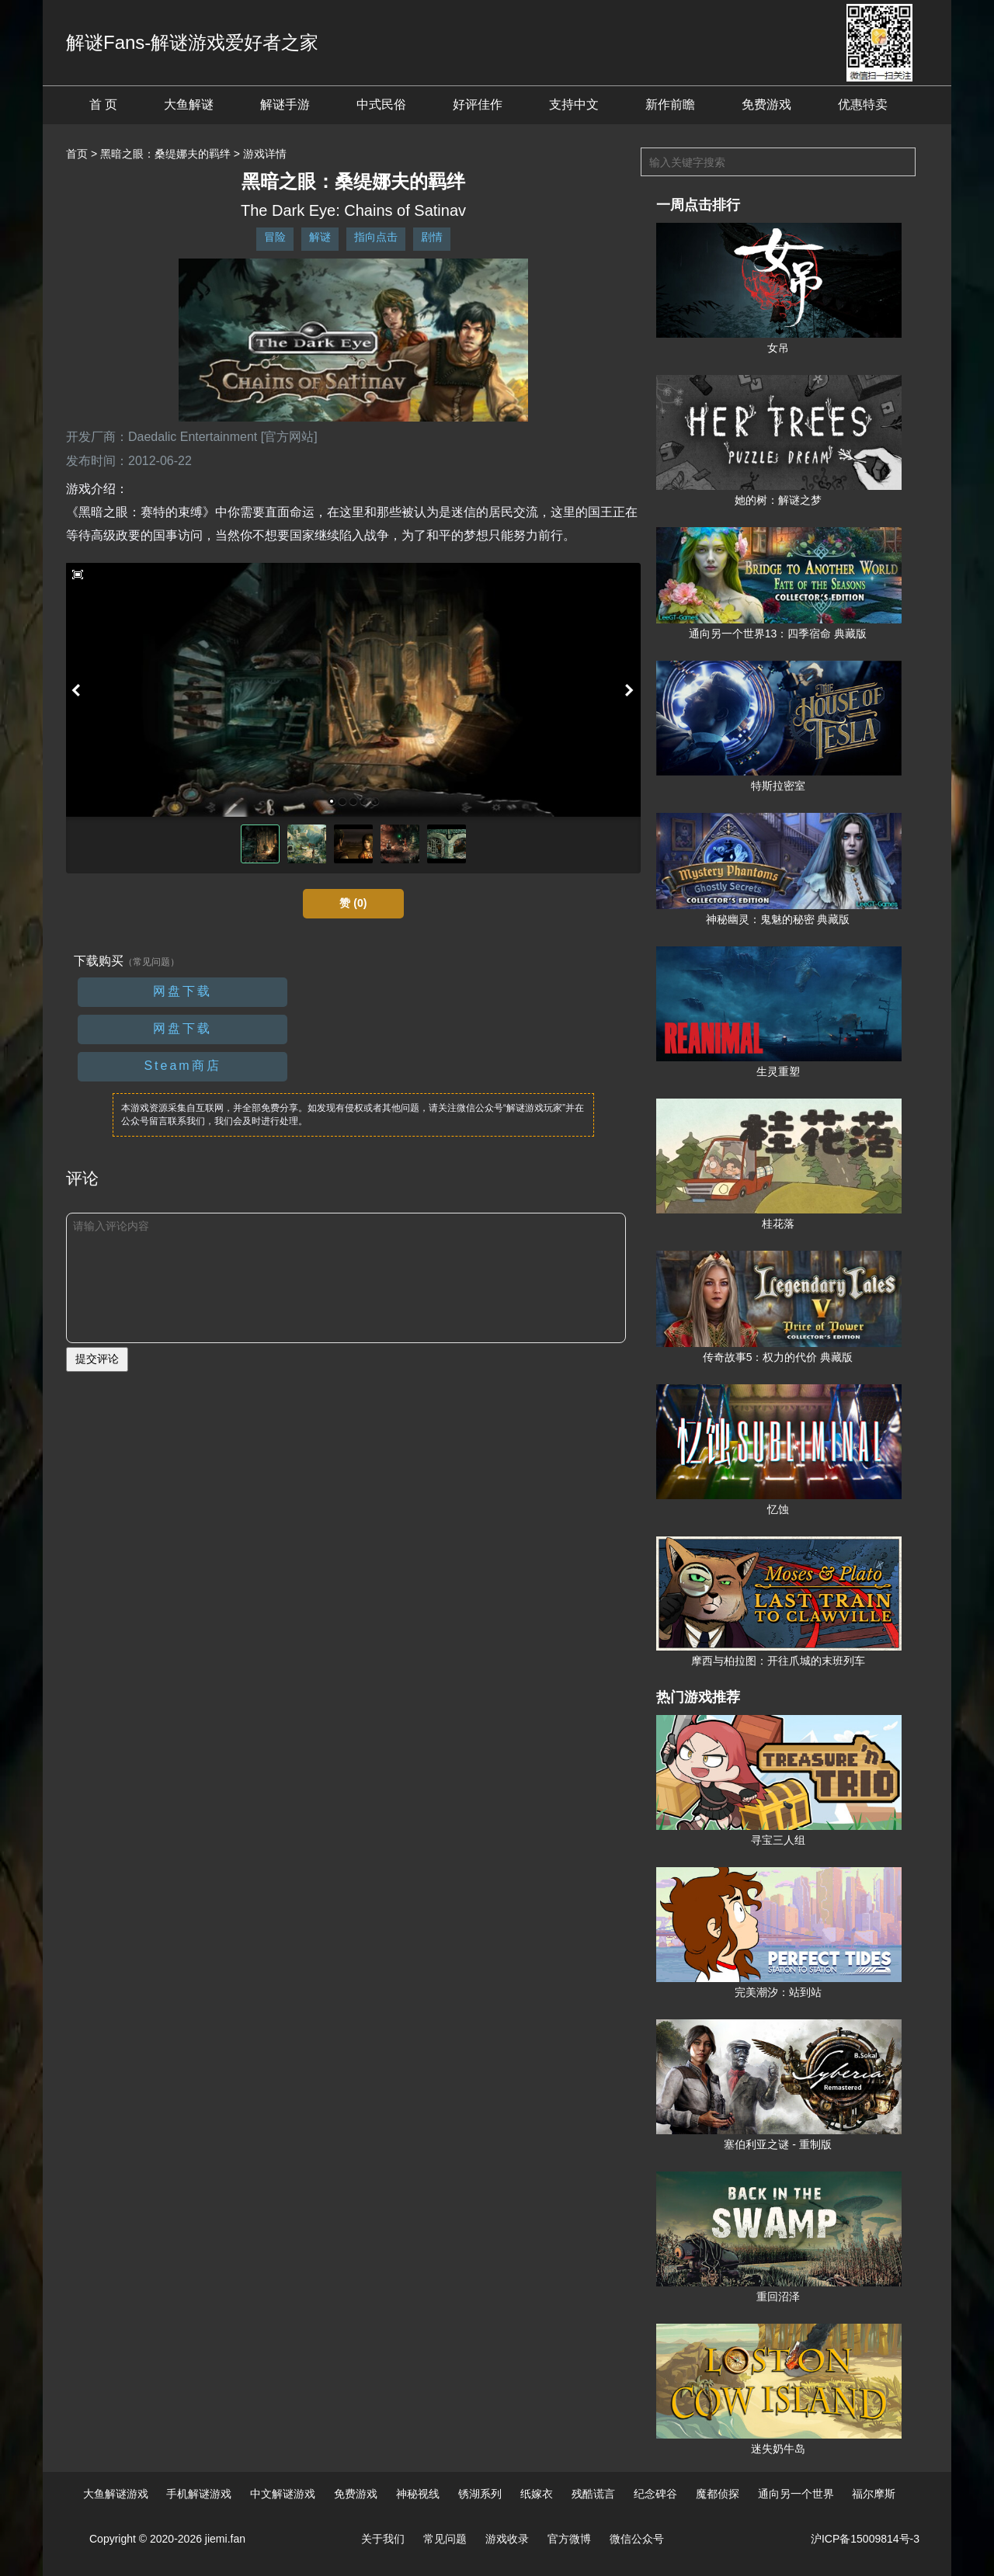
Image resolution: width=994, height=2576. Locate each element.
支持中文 (574, 104)
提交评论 (97, 1358)
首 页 (103, 104)
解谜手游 (285, 104)
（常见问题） (151, 961)
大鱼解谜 (189, 104)
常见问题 (445, 2539)
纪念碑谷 (655, 2493)
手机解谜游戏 (198, 2493)
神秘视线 (418, 2493)
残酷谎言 (593, 2493)
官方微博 (569, 2539)
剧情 (432, 237)
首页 (77, 154)
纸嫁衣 (536, 2493)
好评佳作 (477, 104)
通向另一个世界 (796, 2493)
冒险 (275, 237)
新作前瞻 (670, 104)
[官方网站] (289, 436)
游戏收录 (507, 2539)
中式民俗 (381, 104)
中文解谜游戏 (282, 2493)
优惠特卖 (863, 104)
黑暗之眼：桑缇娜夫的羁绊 (165, 154)
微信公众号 (637, 2539)
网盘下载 (182, 991)
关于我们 (383, 2539)
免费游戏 (766, 104)
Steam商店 (182, 1065)
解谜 (320, 237)
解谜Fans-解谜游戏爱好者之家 (192, 42)
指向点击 (376, 237)
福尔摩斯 (873, 2493)
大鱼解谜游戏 (115, 2493)
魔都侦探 (717, 2493)
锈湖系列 (480, 2493)
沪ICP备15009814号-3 (865, 2539)
